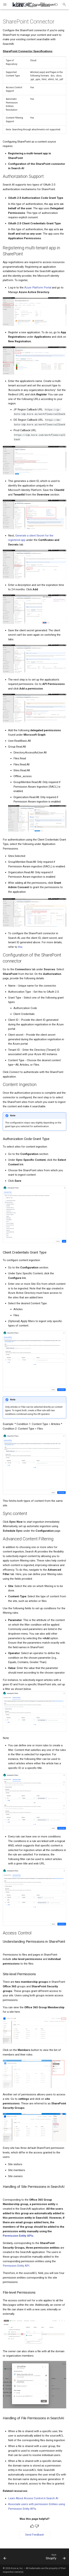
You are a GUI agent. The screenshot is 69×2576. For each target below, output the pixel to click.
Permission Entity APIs (18, 2235)
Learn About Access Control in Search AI (33, 2498)
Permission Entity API (16, 2265)
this (20, 947)
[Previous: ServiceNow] (5, 2557)
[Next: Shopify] (55, 2557)
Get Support (32, 4)
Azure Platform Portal (37, 287)
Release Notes (20, 4)
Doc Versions (45, 4)
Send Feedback (34, 2534)
